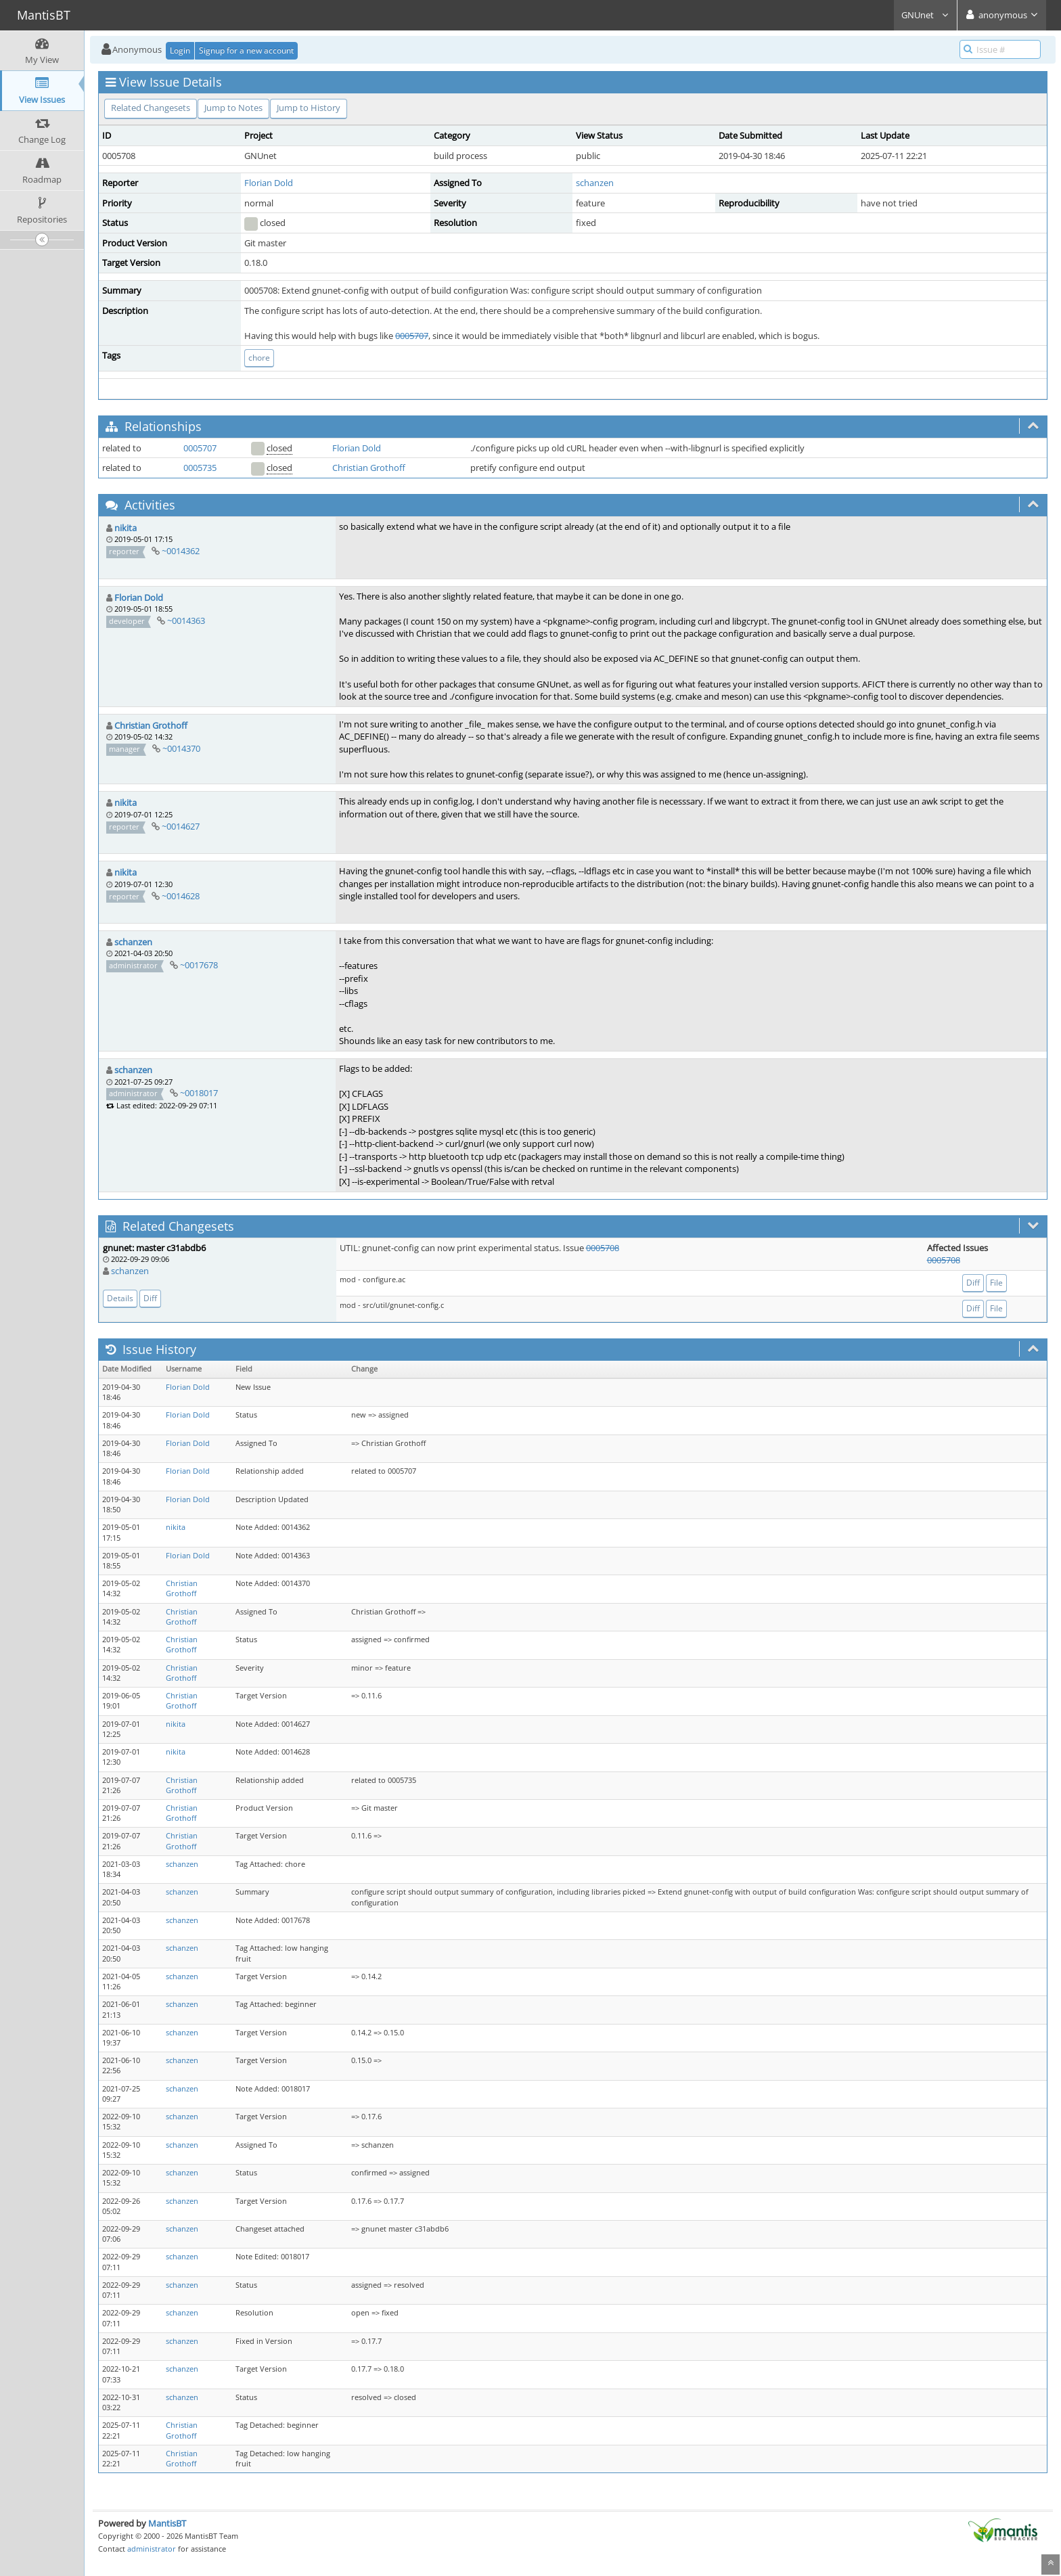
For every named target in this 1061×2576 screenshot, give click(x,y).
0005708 (602, 1248)
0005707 (411, 336)
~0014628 (181, 896)
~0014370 (181, 748)
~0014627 (181, 826)
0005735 (200, 467)
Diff (150, 1298)
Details (120, 1298)
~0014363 (186, 620)
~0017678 (199, 965)
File (996, 1282)
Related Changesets (150, 107)
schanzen (595, 183)
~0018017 (199, 1093)
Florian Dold (268, 183)
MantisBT (167, 2523)
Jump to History (308, 107)
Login (180, 50)
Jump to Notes (233, 107)
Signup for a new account (246, 50)
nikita (125, 528)
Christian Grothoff (368, 467)
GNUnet (925, 15)
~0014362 (181, 551)
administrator (151, 2549)
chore (259, 357)
